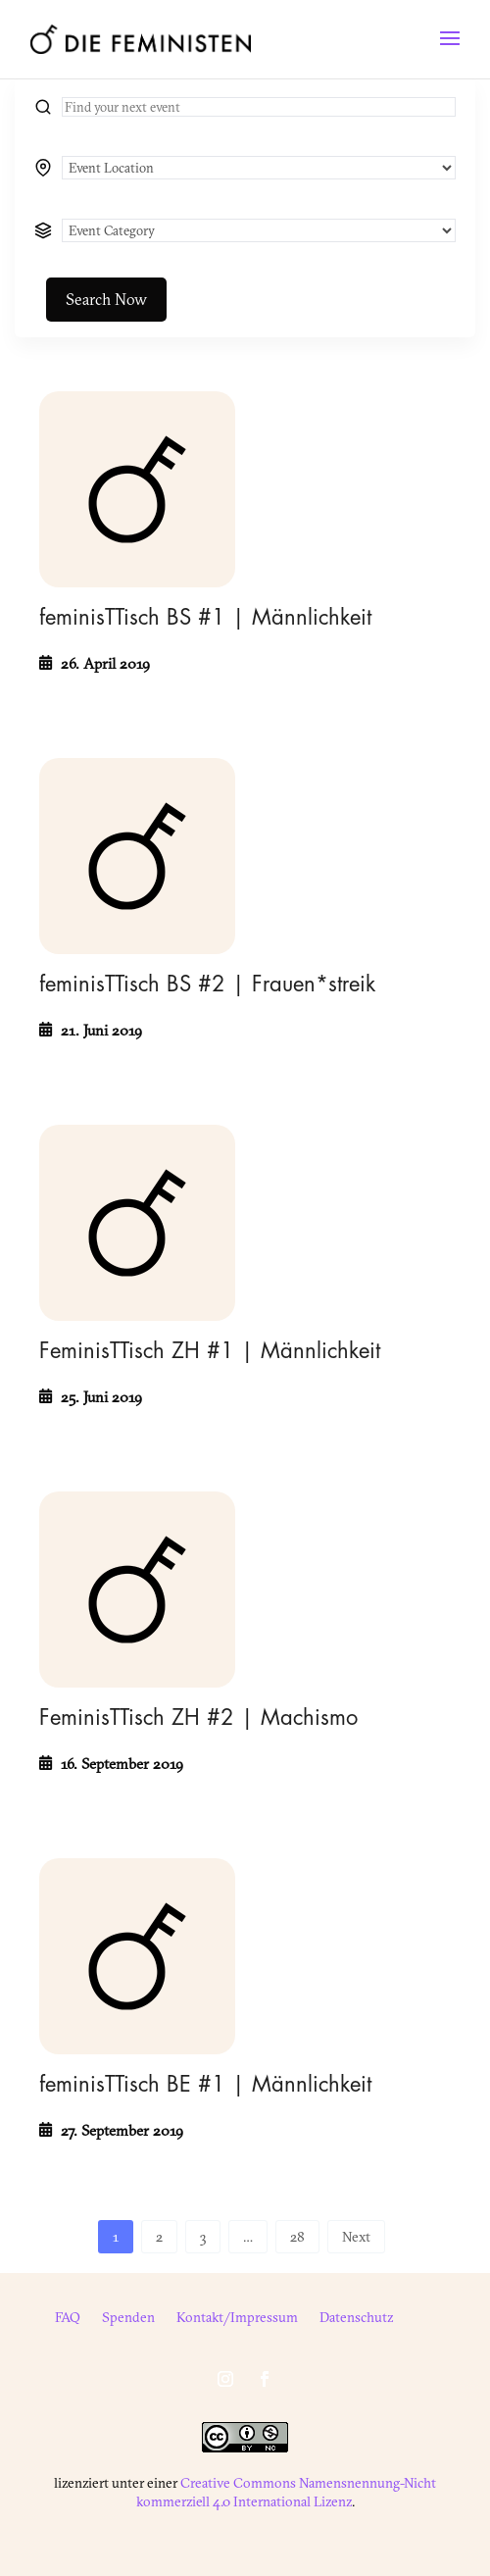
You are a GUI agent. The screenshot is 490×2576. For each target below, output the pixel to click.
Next (356, 2237)
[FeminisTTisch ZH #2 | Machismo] (137, 1589)
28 (297, 2237)
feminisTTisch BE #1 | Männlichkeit (205, 2085)
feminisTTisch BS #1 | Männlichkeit (205, 618)
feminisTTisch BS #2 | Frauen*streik (207, 984)
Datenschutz (356, 2318)
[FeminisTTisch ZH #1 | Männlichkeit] (137, 1223)
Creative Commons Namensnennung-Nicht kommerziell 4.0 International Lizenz (286, 2491)
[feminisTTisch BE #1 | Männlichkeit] (137, 1956)
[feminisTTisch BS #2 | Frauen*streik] (137, 856)
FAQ (67, 2318)
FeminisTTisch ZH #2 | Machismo (198, 1718)
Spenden (128, 2318)
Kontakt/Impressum (237, 2318)
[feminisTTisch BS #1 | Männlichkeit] (137, 489)
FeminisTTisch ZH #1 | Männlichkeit (209, 1351)
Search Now (106, 299)
